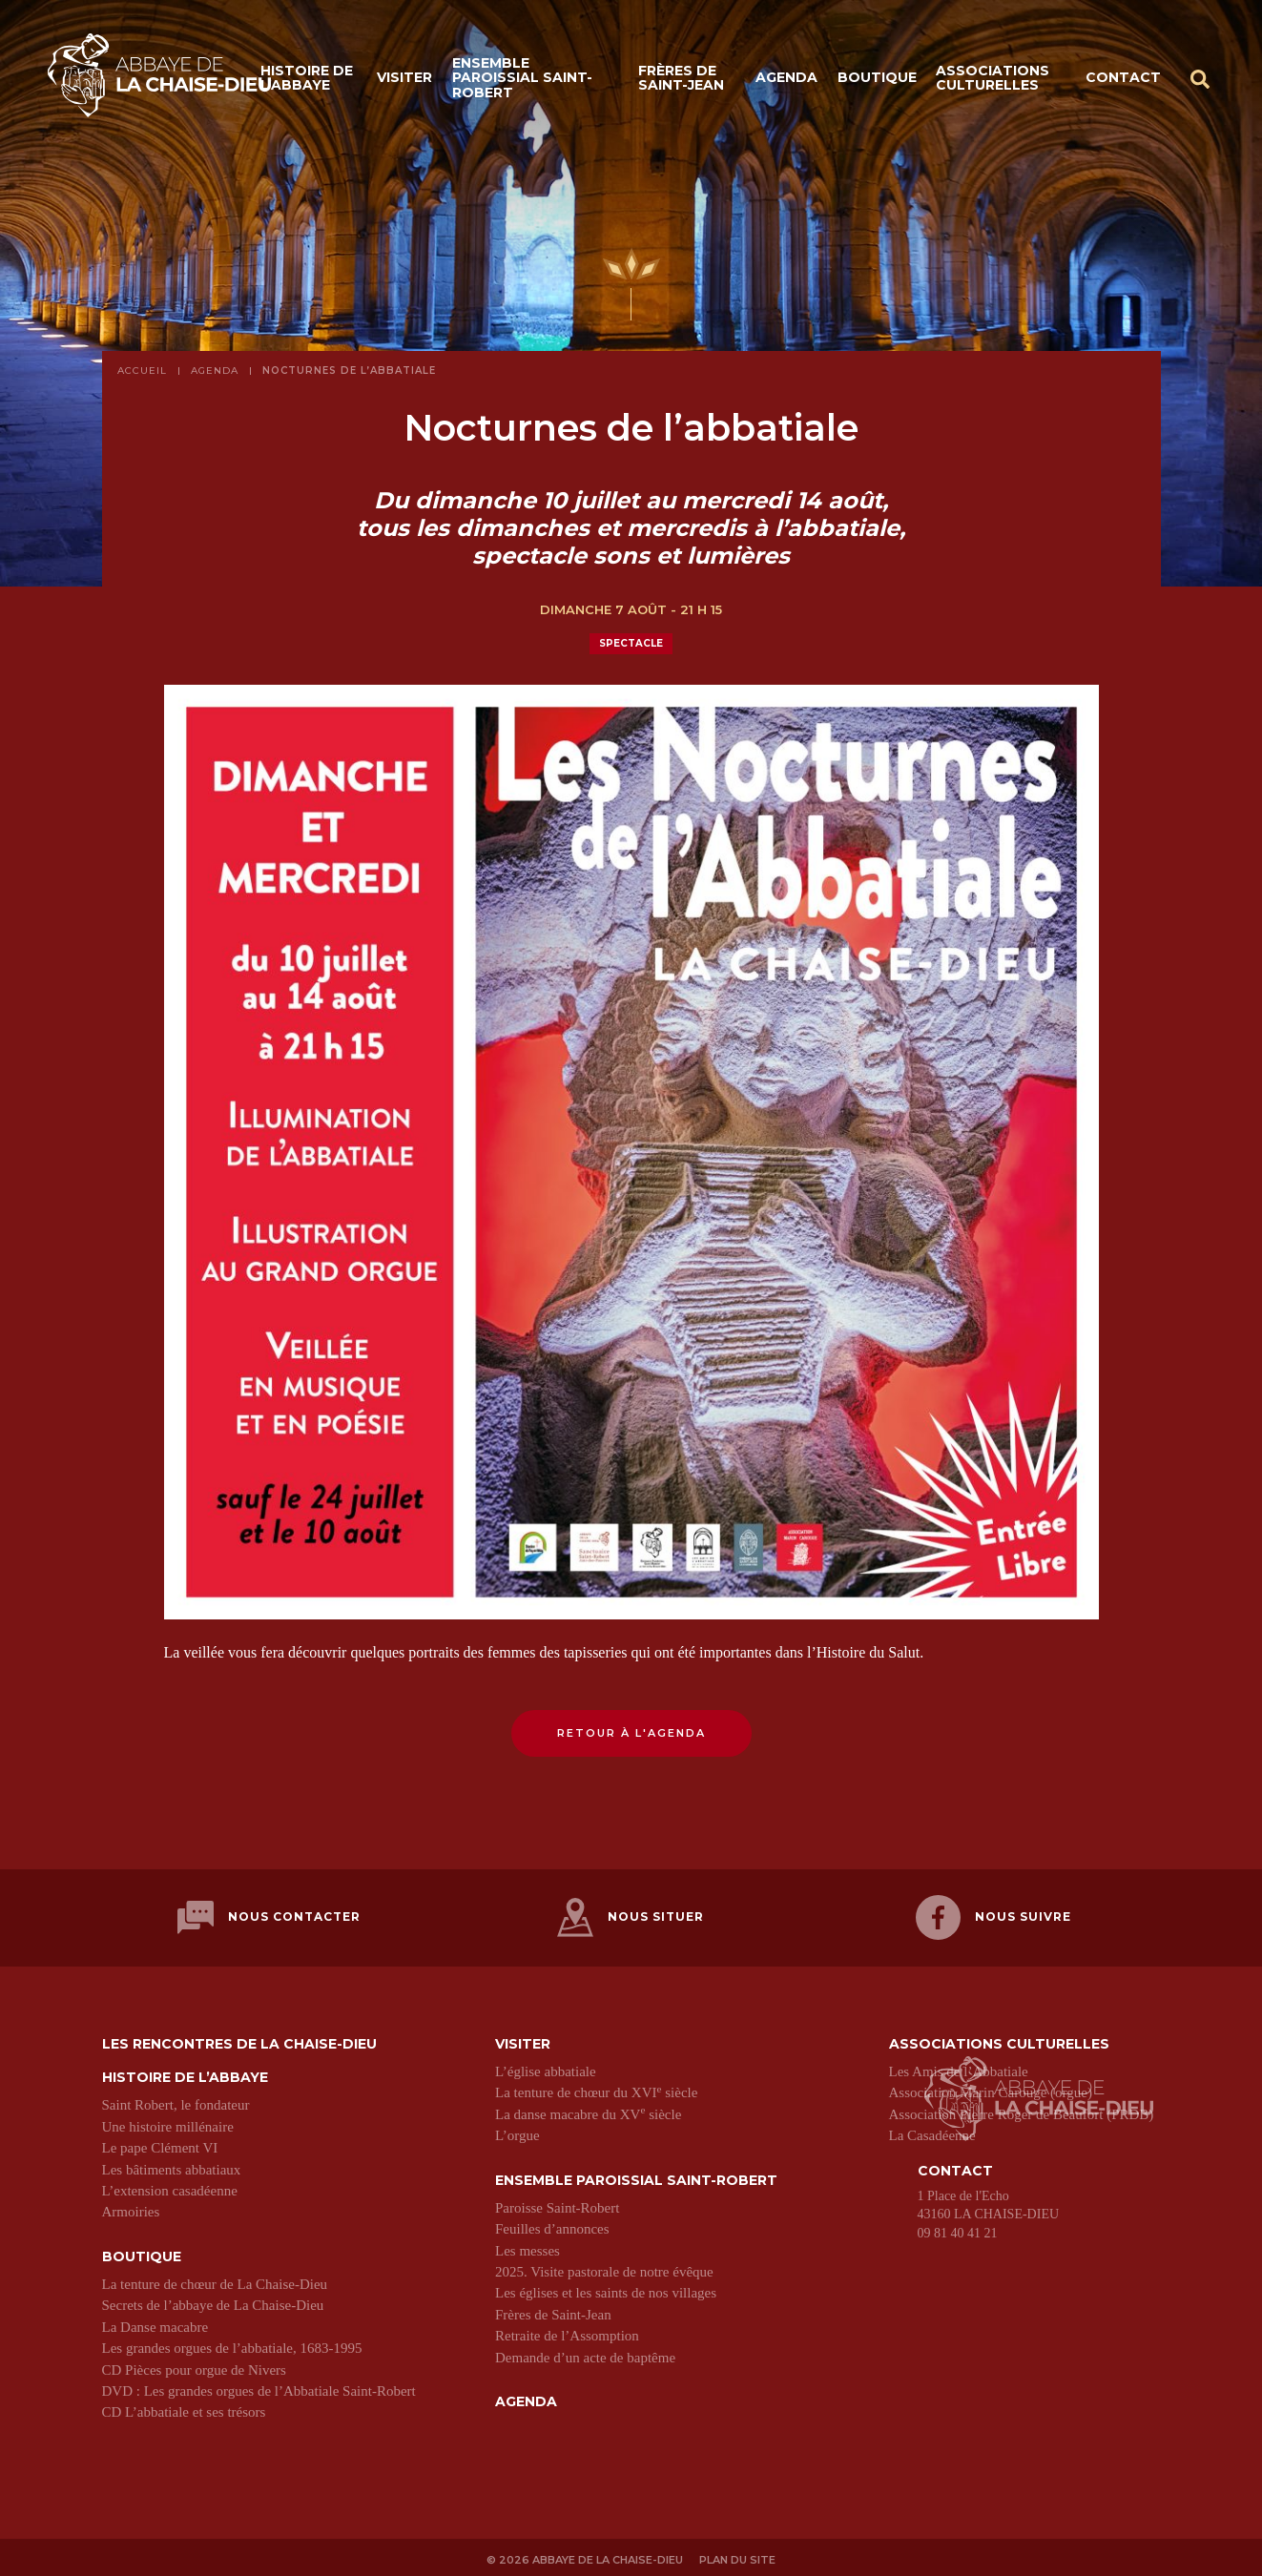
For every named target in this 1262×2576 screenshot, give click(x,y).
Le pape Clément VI (160, 2144)
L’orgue (517, 2131)
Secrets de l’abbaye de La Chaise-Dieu (213, 2301)
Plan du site (738, 2554)
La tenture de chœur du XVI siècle (596, 2088)
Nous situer (630, 1915)
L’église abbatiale (545, 2066)
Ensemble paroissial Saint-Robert (522, 78)
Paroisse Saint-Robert (557, 2203)
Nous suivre (993, 1915)
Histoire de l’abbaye (306, 78)
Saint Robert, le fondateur (176, 2101)
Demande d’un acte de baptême (585, 2352)
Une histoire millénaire (168, 2122)
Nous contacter (269, 1915)
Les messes (527, 2246)
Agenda (786, 78)
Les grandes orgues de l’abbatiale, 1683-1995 (232, 2344)
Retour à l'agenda (631, 1733)
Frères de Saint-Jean (681, 78)
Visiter (404, 78)
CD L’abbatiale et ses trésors (184, 2408)
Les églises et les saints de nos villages (605, 2289)
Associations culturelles (992, 78)
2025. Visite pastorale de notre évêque (604, 2268)
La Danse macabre (155, 2322)
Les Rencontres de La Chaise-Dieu (239, 2039)
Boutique (877, 78)
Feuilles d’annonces (552, 2225)
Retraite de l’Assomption (567, 2331)
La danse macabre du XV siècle (588, 2109)
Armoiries (131, 2207)
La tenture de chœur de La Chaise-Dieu (215, 2280)
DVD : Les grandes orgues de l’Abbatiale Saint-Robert (259, 2386)
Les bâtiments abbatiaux (171, 2165)
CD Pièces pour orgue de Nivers (194, 2365)
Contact (1123, 78)
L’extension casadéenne (170, 2186)
